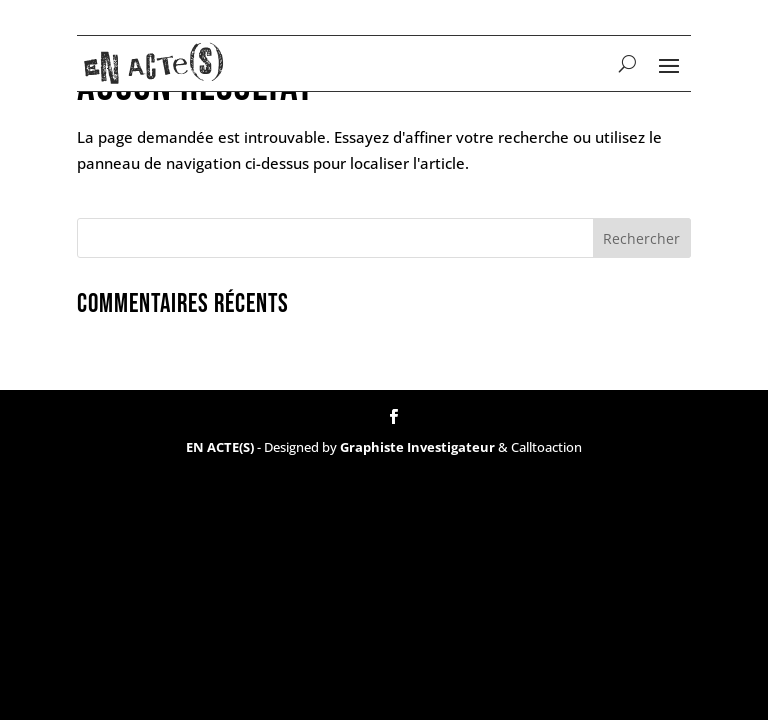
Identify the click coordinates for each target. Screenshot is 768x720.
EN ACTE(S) (220, 447)
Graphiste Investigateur (417, 447)
